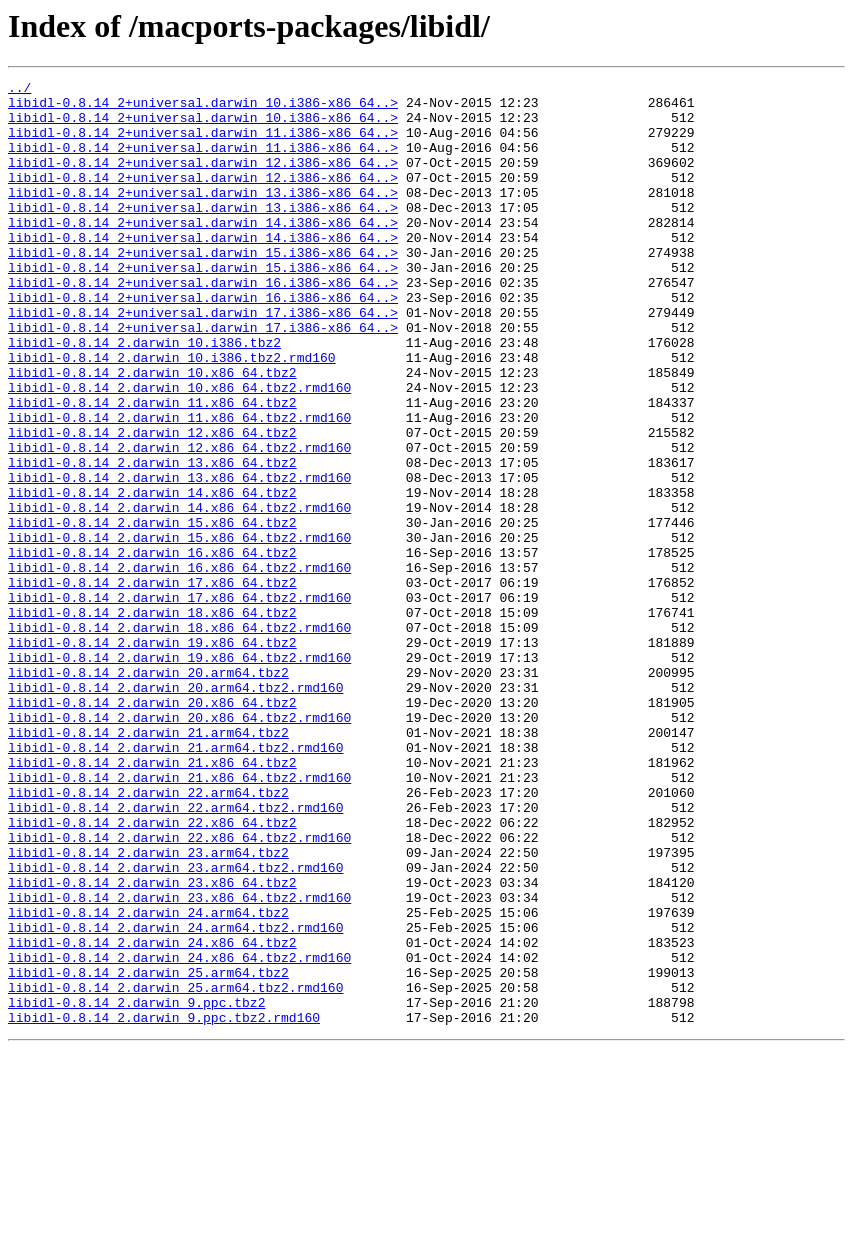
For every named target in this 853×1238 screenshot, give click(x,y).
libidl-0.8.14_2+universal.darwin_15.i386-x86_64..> (203, 288)
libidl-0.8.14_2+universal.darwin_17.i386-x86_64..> (203, 360)
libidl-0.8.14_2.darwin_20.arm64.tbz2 (148, 792)
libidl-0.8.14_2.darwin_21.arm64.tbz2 (148, 864)
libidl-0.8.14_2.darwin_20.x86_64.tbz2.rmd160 (179, 846)
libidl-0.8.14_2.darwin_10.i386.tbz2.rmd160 (172, 414)
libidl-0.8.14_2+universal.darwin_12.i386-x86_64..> (203, 180)
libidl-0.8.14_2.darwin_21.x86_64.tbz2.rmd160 (179, 918)
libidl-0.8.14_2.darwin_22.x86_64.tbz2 (152, 972)
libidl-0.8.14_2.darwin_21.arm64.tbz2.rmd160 (175, 882)
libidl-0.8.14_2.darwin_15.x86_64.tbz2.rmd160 (179, 630)
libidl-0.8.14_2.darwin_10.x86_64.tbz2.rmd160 (179, 450)
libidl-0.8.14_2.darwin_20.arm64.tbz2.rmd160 (175, 810)
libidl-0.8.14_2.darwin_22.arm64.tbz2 (148, 936)
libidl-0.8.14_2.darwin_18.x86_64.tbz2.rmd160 (179, 738)
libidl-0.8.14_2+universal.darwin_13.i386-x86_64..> (203, 216)
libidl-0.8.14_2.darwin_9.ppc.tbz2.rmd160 (164, 1206)
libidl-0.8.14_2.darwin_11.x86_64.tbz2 (152, 468)
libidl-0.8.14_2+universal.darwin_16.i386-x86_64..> (203, 324)
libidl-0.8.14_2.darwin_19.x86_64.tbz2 (152, 756)
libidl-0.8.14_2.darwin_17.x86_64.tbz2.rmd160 (179, 702)
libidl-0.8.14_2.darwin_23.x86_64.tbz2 (152, 1044)
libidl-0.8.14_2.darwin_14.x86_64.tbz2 (152, 576)
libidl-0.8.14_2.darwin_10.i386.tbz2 (144, 396)
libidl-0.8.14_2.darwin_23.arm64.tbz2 (148, 1008)
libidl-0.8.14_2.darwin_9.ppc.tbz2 (136, 1188)
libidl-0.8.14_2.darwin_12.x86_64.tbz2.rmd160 (179, 522)
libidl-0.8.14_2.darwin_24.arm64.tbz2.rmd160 (175, 1098)
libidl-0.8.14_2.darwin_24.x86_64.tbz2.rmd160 (179, 1134)
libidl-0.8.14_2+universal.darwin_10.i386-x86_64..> (203, 108)
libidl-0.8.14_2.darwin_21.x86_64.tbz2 (152, 900)
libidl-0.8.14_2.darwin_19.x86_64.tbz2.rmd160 (179, 774)
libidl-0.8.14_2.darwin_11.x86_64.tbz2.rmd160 (179, 486)
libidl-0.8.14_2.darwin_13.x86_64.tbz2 (152, 540)
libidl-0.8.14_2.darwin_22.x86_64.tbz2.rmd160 (179, 990)
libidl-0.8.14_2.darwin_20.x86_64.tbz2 (152, 828)
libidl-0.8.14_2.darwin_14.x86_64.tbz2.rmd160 (179, 594)
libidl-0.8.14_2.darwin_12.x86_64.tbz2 (152, 504)
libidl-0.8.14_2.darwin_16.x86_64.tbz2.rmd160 (179, 666)
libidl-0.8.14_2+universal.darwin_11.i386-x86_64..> (203, 144)
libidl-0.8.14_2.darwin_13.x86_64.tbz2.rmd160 (179, 558)
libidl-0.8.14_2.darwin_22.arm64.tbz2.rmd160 (175, 954)
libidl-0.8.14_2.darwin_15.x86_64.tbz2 (152, 612)
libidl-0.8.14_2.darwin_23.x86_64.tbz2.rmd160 (179, 1062)
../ (19, 90)
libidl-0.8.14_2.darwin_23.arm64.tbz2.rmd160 (175, 1026)
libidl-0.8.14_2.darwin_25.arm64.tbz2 (148, 1152)
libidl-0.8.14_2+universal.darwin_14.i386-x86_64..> (203, 252)
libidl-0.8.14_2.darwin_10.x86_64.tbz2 (152, 432)
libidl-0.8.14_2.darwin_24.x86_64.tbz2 (152, 1116)
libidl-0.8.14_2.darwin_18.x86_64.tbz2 (152, 720)
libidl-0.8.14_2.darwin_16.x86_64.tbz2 (152, 648)
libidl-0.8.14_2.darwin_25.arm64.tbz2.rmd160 (175, 1170)
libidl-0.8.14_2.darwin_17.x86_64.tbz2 (152, 684)
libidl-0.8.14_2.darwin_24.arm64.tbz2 (148, 1080)
